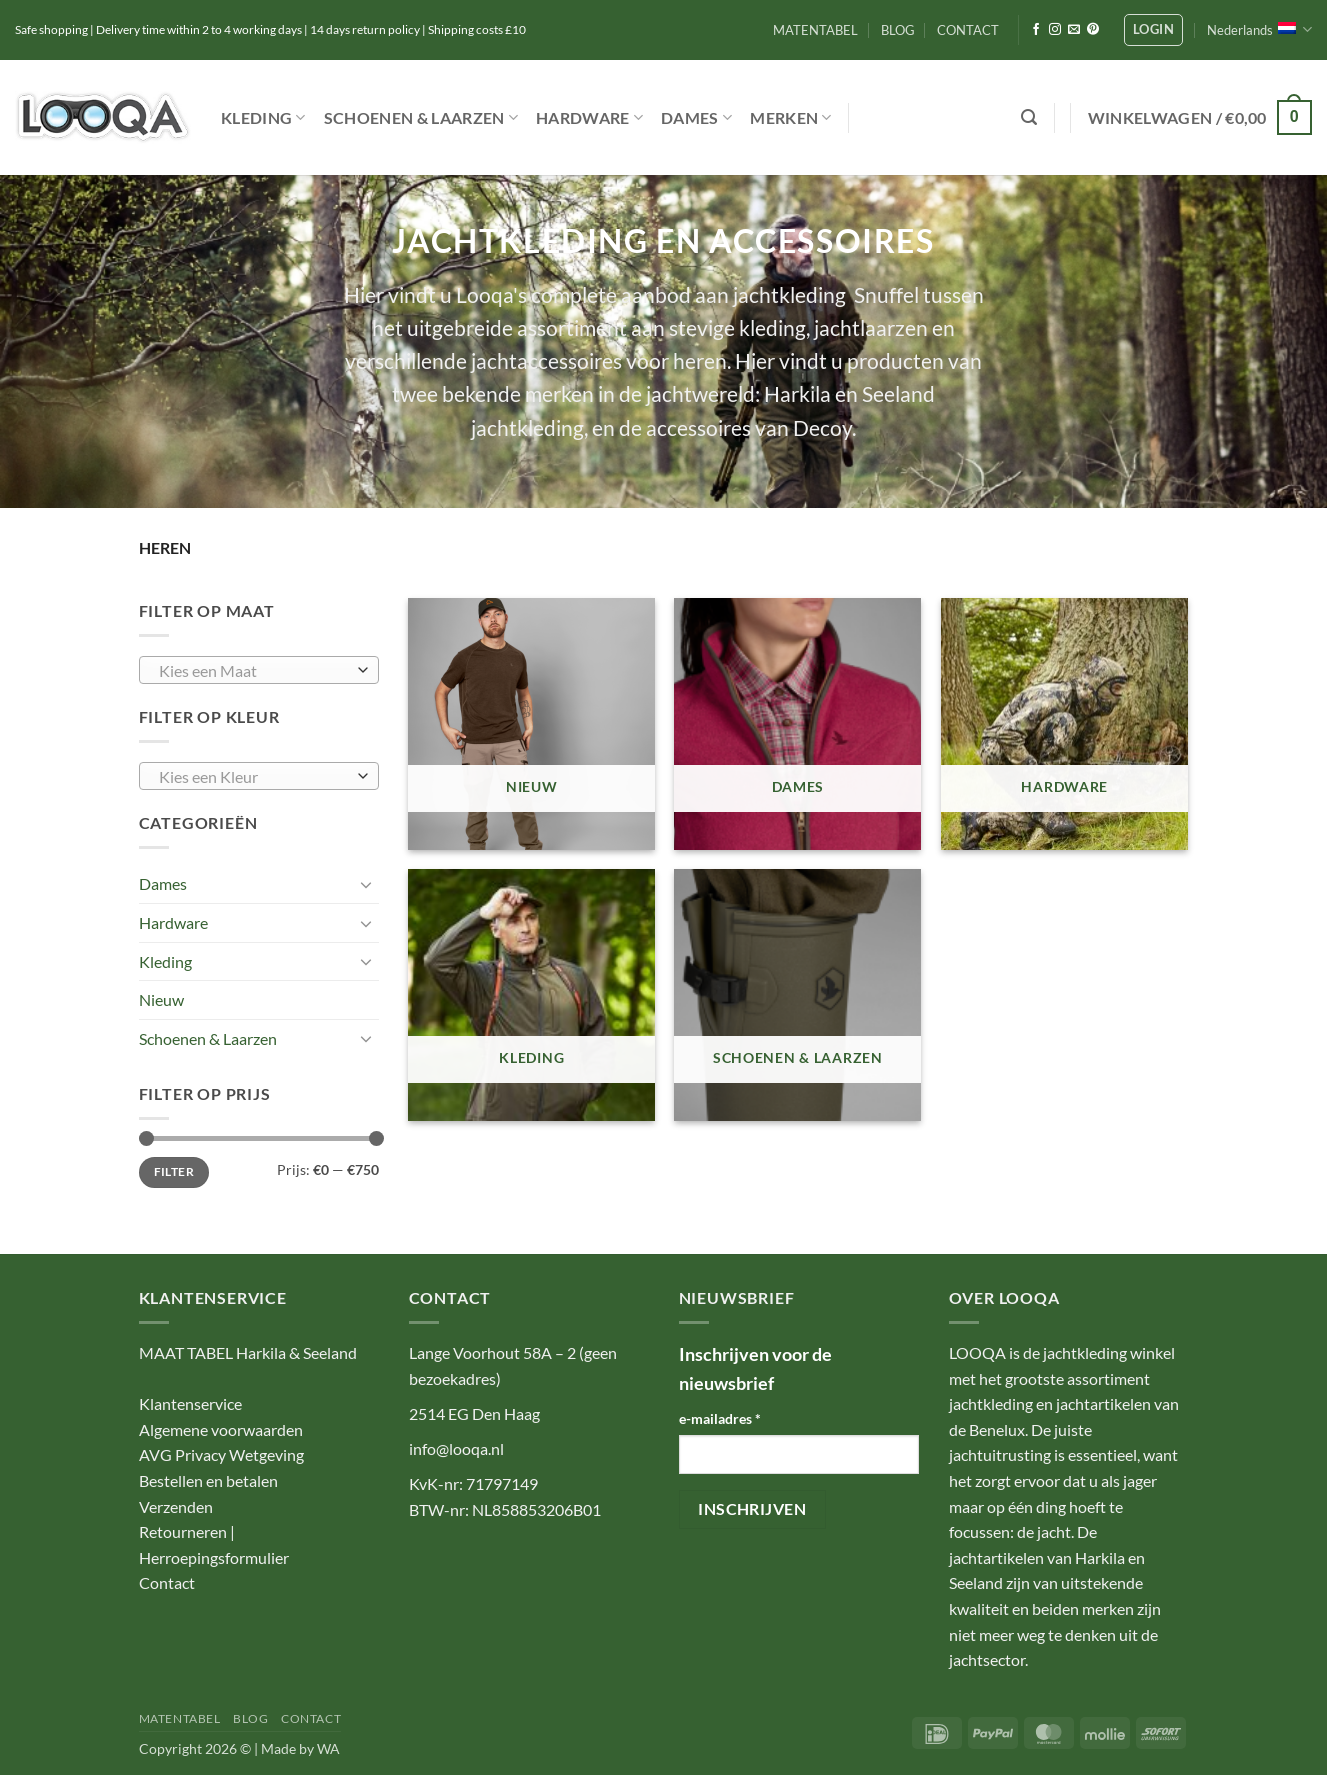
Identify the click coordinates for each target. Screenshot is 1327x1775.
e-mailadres (720, 1418)
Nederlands (1259, 29)
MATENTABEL (815, 30)
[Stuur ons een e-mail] (1074, 30)
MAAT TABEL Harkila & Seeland (248, 1352)
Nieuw (161, 999)
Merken (790, 118)
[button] (1153, 30)
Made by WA (300, 1748)
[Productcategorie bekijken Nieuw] (531, 724)
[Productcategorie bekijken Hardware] (1064, 724)
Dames (696, 118)
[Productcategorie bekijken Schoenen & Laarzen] (797, 995)
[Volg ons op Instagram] (1055, 30)
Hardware (589, 118)
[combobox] (259, 670)
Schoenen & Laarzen (421, 118)
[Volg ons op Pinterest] (1093, 30)
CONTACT (968, 30)
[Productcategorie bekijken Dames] (797, 724)
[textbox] (253, 671)
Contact (167, 1582)
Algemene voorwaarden (221, 1429)
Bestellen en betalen (208, 1480)
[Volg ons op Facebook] (1036, 30)
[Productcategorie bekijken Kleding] (531, 995)
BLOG (898, 30)
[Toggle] (367, 884)
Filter (174, 1171)
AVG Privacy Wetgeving (221, 1454)
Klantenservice (190, 1403)
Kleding (263, 118)
